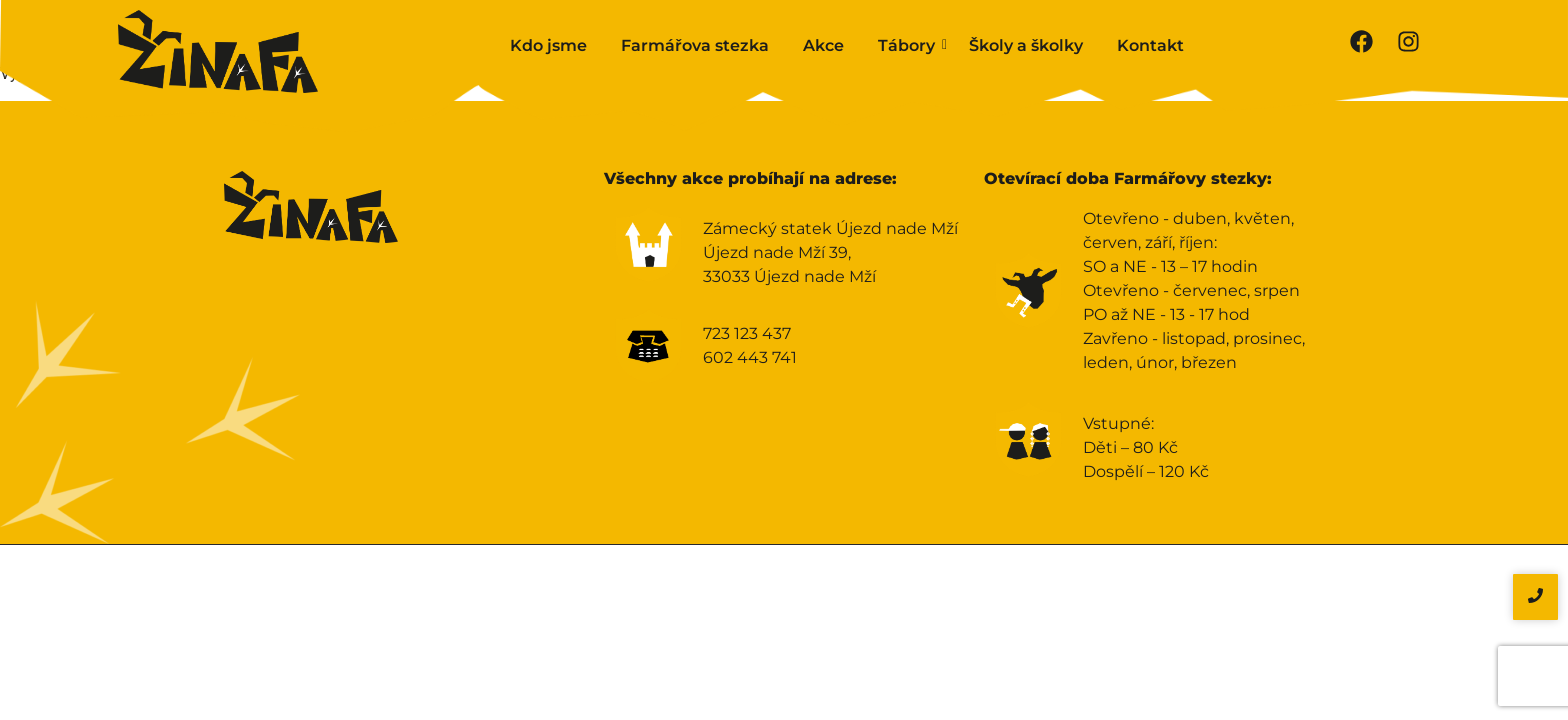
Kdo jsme (548, 45)
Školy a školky (1026, 45)
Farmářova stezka (695, 45)
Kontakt (1150, 45)
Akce (823, 45)
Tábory (910, 45)
